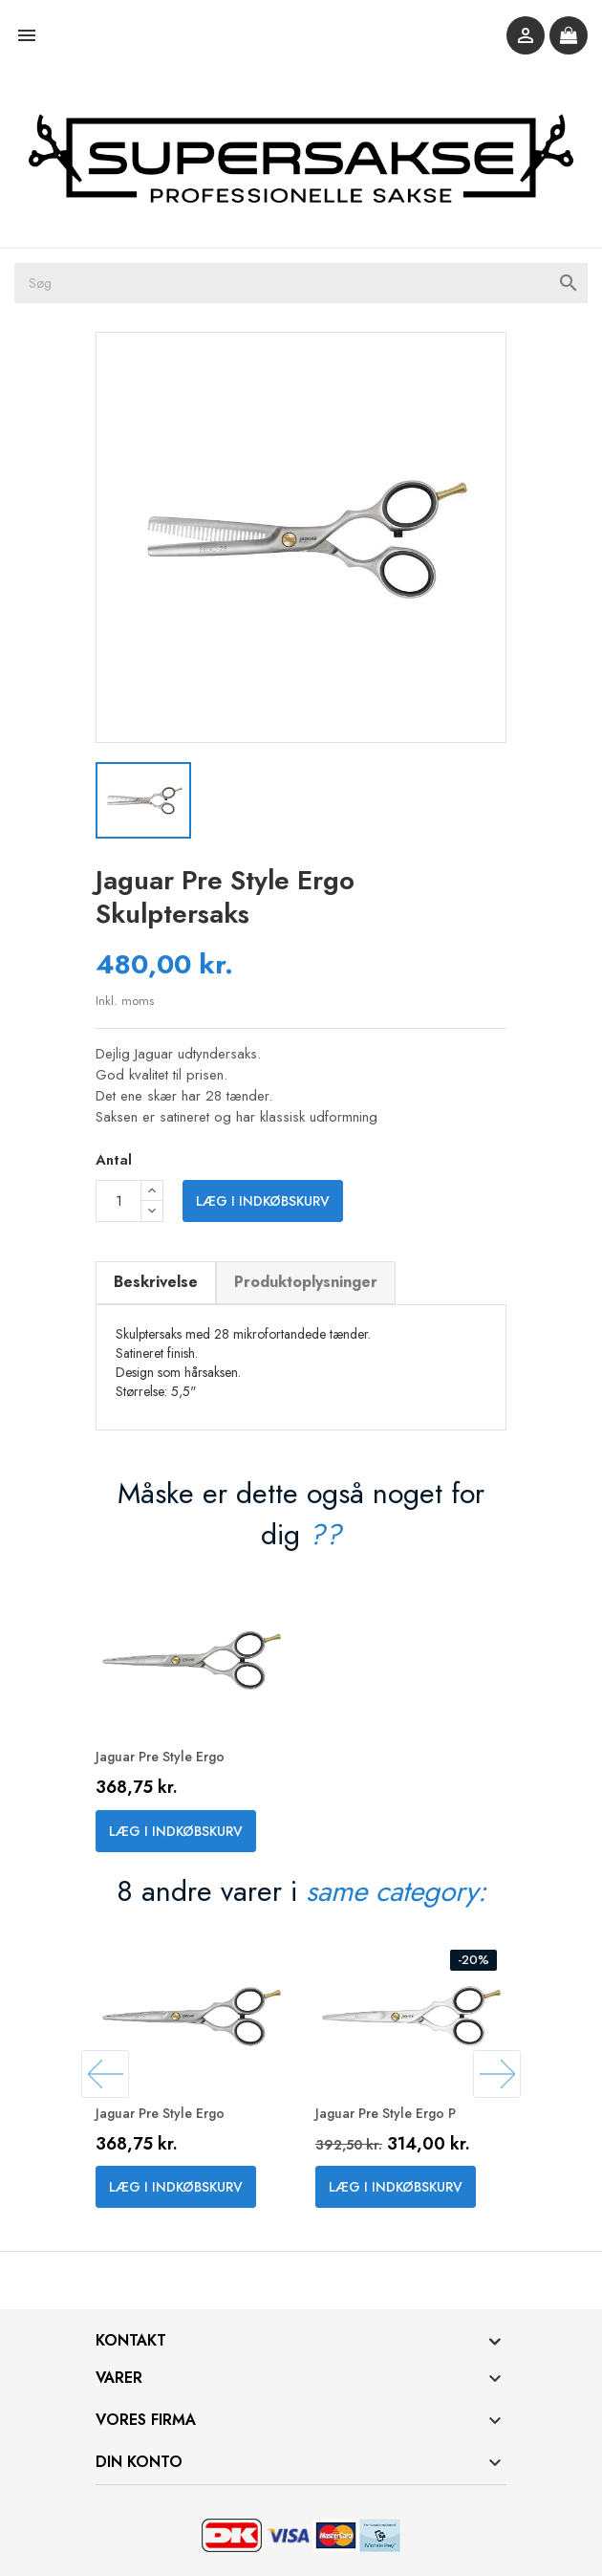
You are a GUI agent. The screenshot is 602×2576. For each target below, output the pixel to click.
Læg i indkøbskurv (263, 1201)
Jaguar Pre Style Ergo (160, 1756)
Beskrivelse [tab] (156, 1282)
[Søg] (301, 283)
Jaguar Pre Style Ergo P (385, 2113)
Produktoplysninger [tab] (305, 1282)
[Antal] (118, 1201)
